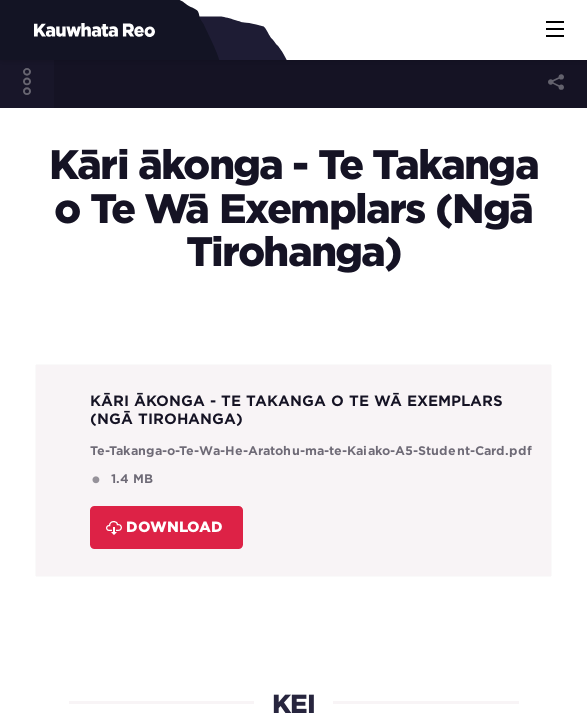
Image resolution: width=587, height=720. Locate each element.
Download (164, 526)
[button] (555, 30)
